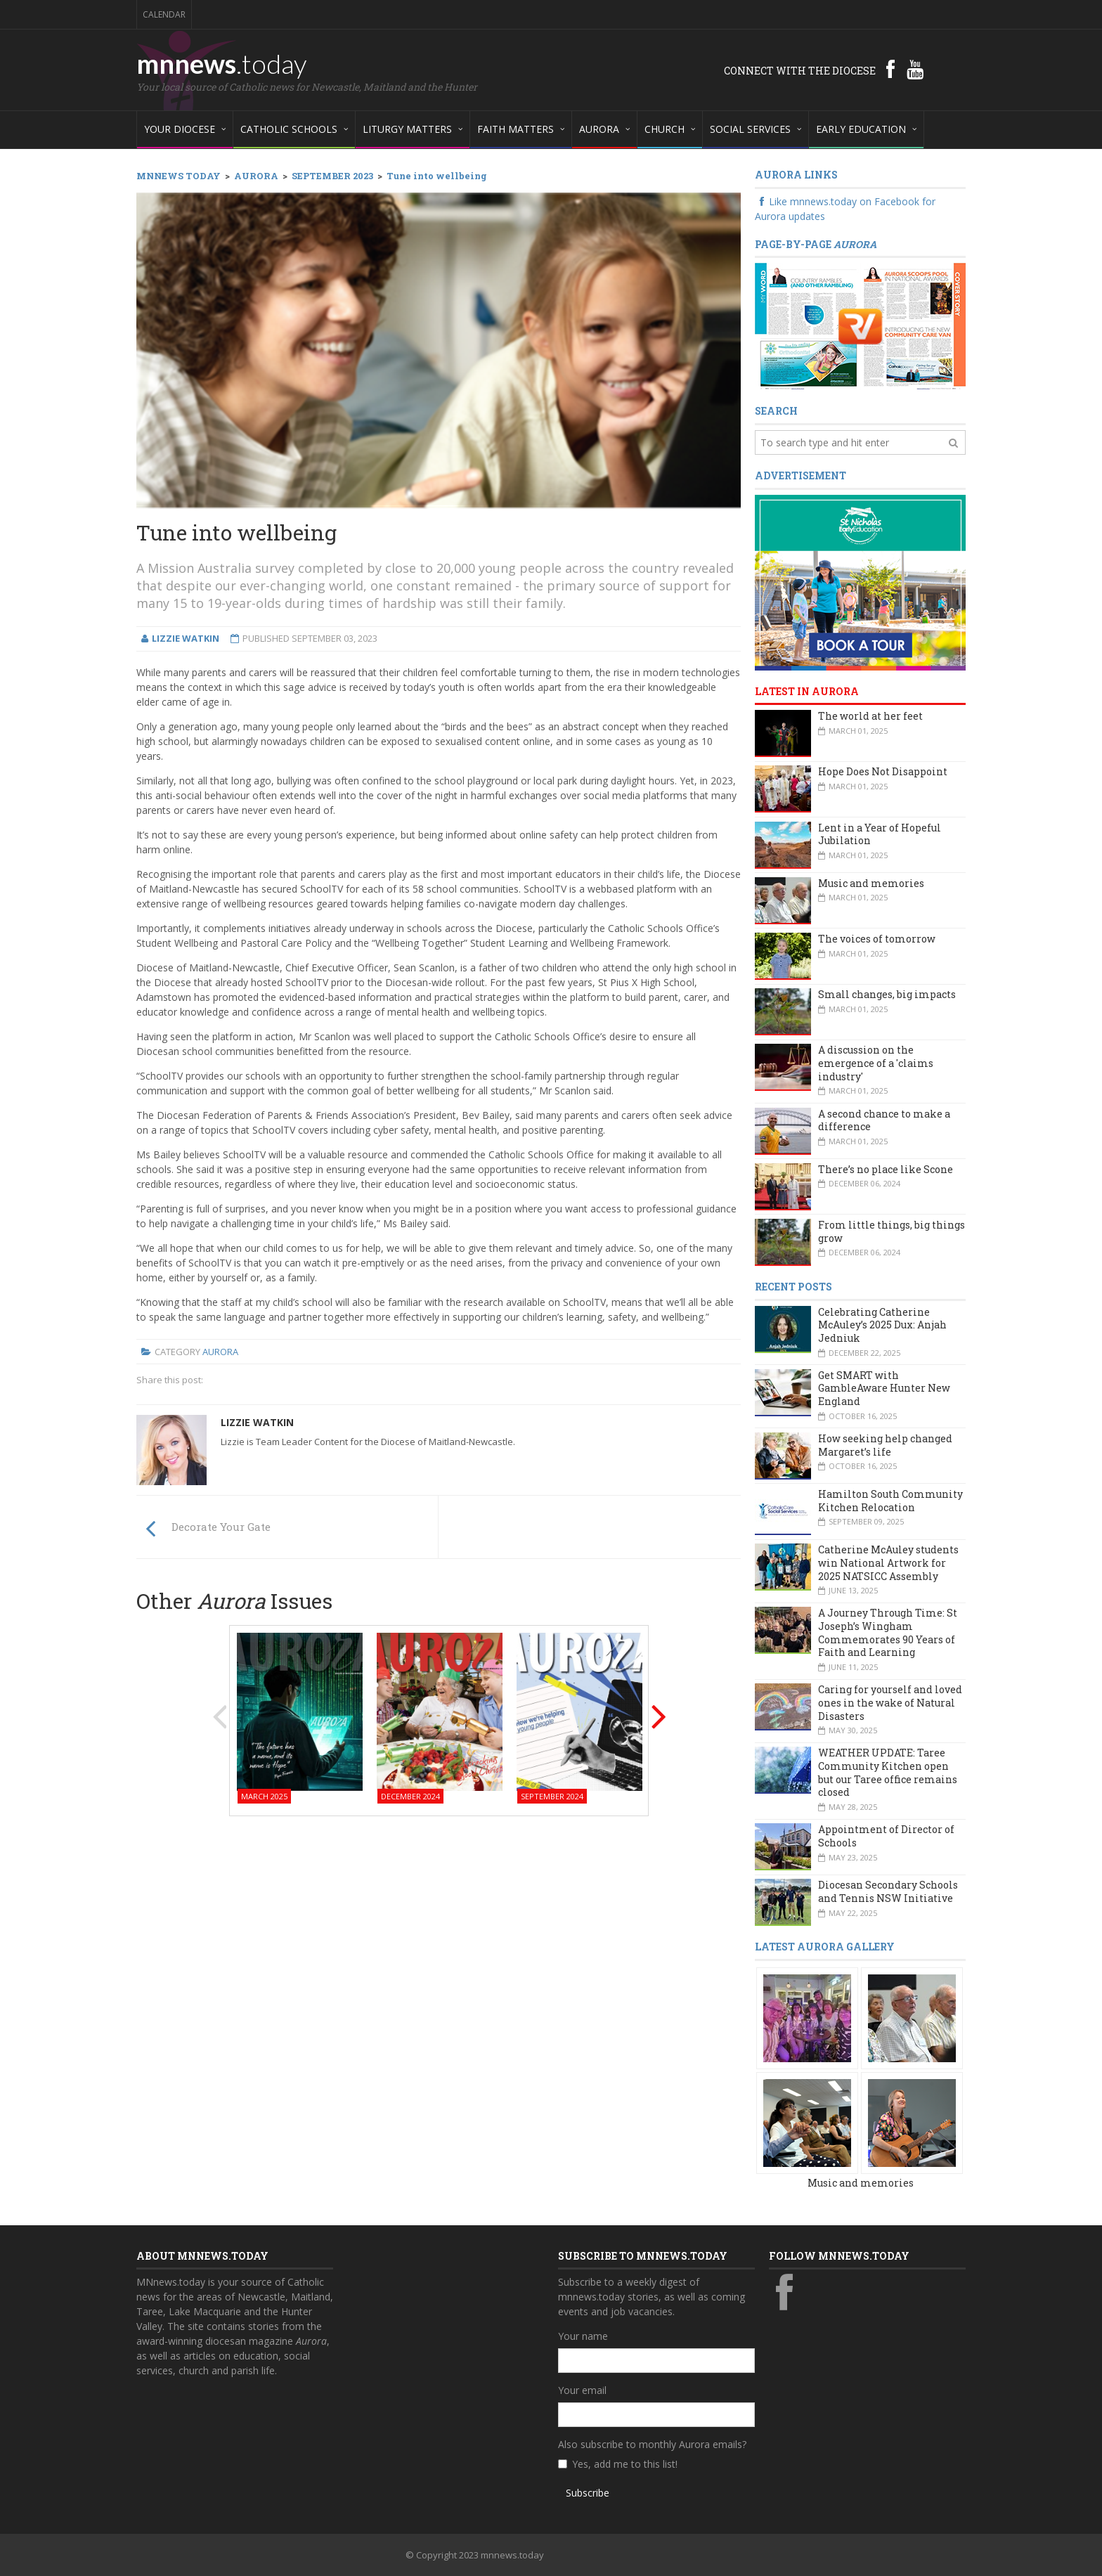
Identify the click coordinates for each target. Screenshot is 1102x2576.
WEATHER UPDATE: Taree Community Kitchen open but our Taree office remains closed (887, 1772)
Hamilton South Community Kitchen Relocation (890, 1500)
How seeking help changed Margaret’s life (885, 1445)
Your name (583, 2336)
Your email (582, 2390)
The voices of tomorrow (876, 938)
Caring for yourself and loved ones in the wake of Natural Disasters (890, 1702)
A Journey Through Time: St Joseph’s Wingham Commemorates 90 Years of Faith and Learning (887, 1632)
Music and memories (871, 883)
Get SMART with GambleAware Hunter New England (884, 1388)
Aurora (220, 1351)
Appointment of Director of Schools (886, 1836)
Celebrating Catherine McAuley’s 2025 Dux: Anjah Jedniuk (882, 1325)
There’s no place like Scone (885, 1169)
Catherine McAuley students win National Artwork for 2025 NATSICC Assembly (888, 1562)
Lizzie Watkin (257, 1422)
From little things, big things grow (891, 1231)
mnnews (221, 63)
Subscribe (587, 2492)
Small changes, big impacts (887, 994)
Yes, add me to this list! (625, 2464)
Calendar (164, 14)
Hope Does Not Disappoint (882, 771)
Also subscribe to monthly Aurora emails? (652, 2444)
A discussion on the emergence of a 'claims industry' (875, 1062)
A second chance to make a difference (884, 1120)
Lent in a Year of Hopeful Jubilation (879, 834)
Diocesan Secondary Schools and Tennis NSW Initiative (888, 1891)
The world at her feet (870, 716)
